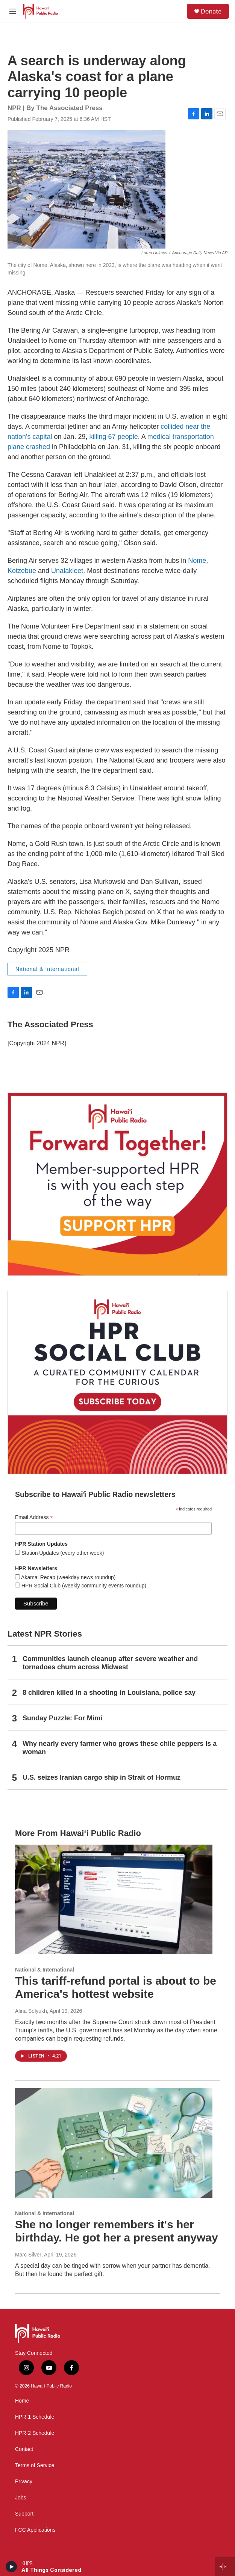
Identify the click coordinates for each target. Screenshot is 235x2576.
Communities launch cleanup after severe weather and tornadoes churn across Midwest (110, 1663)
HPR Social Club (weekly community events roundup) (83, 1586)
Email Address (34, 1517)
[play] (11, 2566)
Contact (24, 2449)
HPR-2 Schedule (34, 2433)
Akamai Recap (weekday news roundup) (67, 1577)
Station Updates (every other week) (62, 1553)
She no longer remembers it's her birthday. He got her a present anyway (116, 2231)
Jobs (20, 2498)
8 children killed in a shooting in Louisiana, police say (109, 1692)
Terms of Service (34, 2465)
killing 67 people (113, 436)
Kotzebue (22, 570)
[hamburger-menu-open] (12, 11)
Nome (197, 560)
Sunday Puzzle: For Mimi (62, 1718)
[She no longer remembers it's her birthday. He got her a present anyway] (113, 2143)
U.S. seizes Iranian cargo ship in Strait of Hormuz (101, 1777)
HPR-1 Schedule (34, 2417)
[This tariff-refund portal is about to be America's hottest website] (113, 1900)
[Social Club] (117, 1382)
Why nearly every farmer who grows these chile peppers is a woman (120, 1748)
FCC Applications (35, 2530)
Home (22, 2401)
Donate (211, 11)
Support (24, 2514)
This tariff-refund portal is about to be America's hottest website (115, 1987)
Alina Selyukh (31, 2011)
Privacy (23, 2481)
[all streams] (225, 2566)
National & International (47, 969)
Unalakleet (67, 570)
